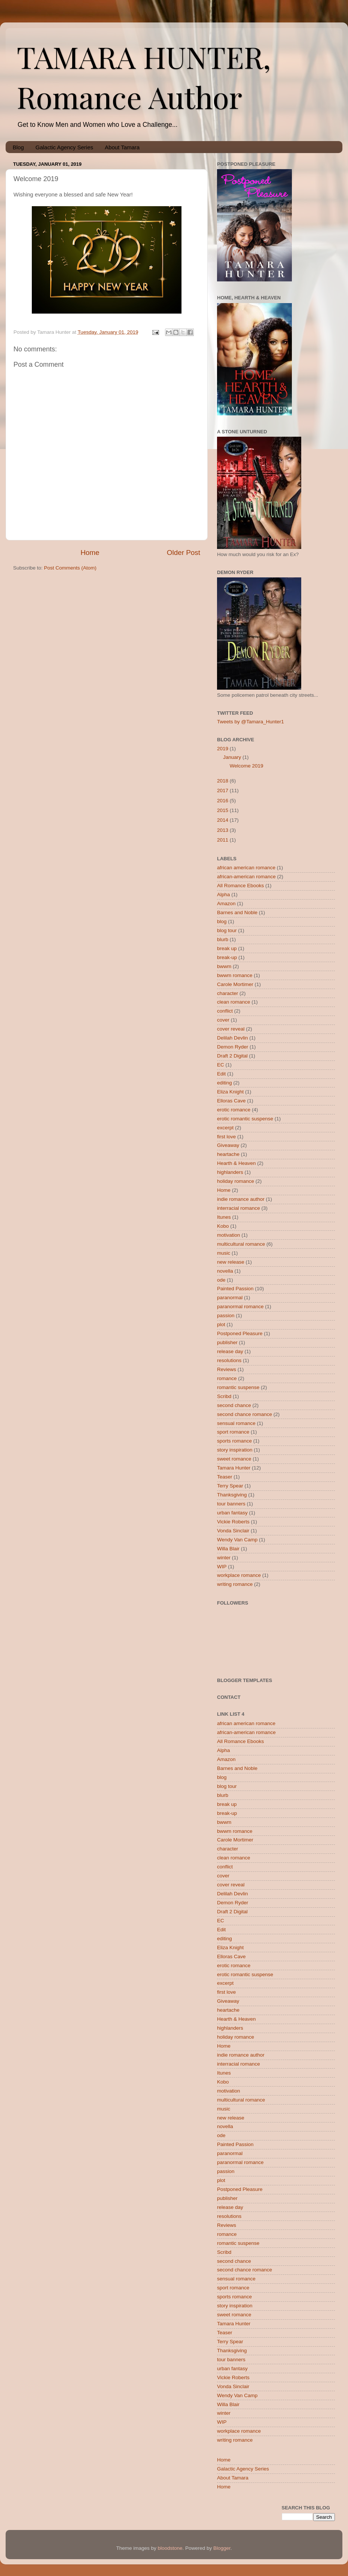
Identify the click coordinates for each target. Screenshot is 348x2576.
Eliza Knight (230, 1092)
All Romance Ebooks (240, 885)
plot (221, 1324)
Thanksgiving (232, 1495)
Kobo (223, 1226)
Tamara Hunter (233, 1468)
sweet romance (234, 1459)
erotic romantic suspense (245, 1118)
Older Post (183, 552)
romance (227, 1378)
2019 (222, 748)
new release (230, 1262)
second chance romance (244, 1414)
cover (223, 1020)
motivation (228, 1235)
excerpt (225, 1127)
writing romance (235, 1584)
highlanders (230, 1172)
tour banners (231, 1504)
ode (221, 1280)
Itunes (224, 1217)
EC (220, 1065)
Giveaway (228, 1145)
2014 (222, 820)
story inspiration (235, 1450)
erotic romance (233, 1109)
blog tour (227, 930)
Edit (221, 1074)
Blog (18, 147)
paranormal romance (240, 1306)
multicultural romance (241, 1244)
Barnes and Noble (237, 912)
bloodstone (170, 2548)
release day (230, 1351)
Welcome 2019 (246, 766)
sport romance (233, 1432)
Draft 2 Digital (232, 1056)
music (223, 1253)
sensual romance (236, 1423)
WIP (222, 1566)
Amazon (226, 903)
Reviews (226, 1369)
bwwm (224, 966)
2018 (222, 781)
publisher (227, 1342)
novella (225, 1271)
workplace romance (239, 1575)
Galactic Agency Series (64, 147)
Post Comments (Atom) (70, 568)
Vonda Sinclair (233, 1530)
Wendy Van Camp (237, 1539)
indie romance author (241, 1199)
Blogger (222, 2548)
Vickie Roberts (233, 1521)
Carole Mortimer (235, 984)
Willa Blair (228, 1548)
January (232, 757)
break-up (227, 957)
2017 (222, 790)
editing (224, 1083)
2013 (222, 830)
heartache (228, 1154)
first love (226, 1136)
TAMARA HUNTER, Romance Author (144, 76)
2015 (222, 810)
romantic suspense (238, 1387)
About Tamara (122, 147)
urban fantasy (232, 1513)
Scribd (224, 1396)
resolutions (229, 1360)
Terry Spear (230, 1486)
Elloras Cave (231, 1101)
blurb (222, 939)
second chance (234, 1405)
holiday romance (235, 1181)
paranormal (229, 1297)
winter (224, 1557)
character (227, 993)
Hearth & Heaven (236, 1163)
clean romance (233, 1002)
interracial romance (238, 1208)
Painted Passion (235, 1288)
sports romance (234, 1441)
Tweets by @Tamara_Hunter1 (250, 721)
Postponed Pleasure (240, 1333)
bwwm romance (235, 975)
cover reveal (231, 1029)
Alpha (223, 894)
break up (227, 948)
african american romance (246, 867)
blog (222, 921)
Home (89, 552)
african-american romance (246, 876)
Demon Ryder (232, 1047)
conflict (225, 1011)
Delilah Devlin (232, 1038)
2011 (222, 840)
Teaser (224, 1477)
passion (226, 1315)
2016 (222, 800)
